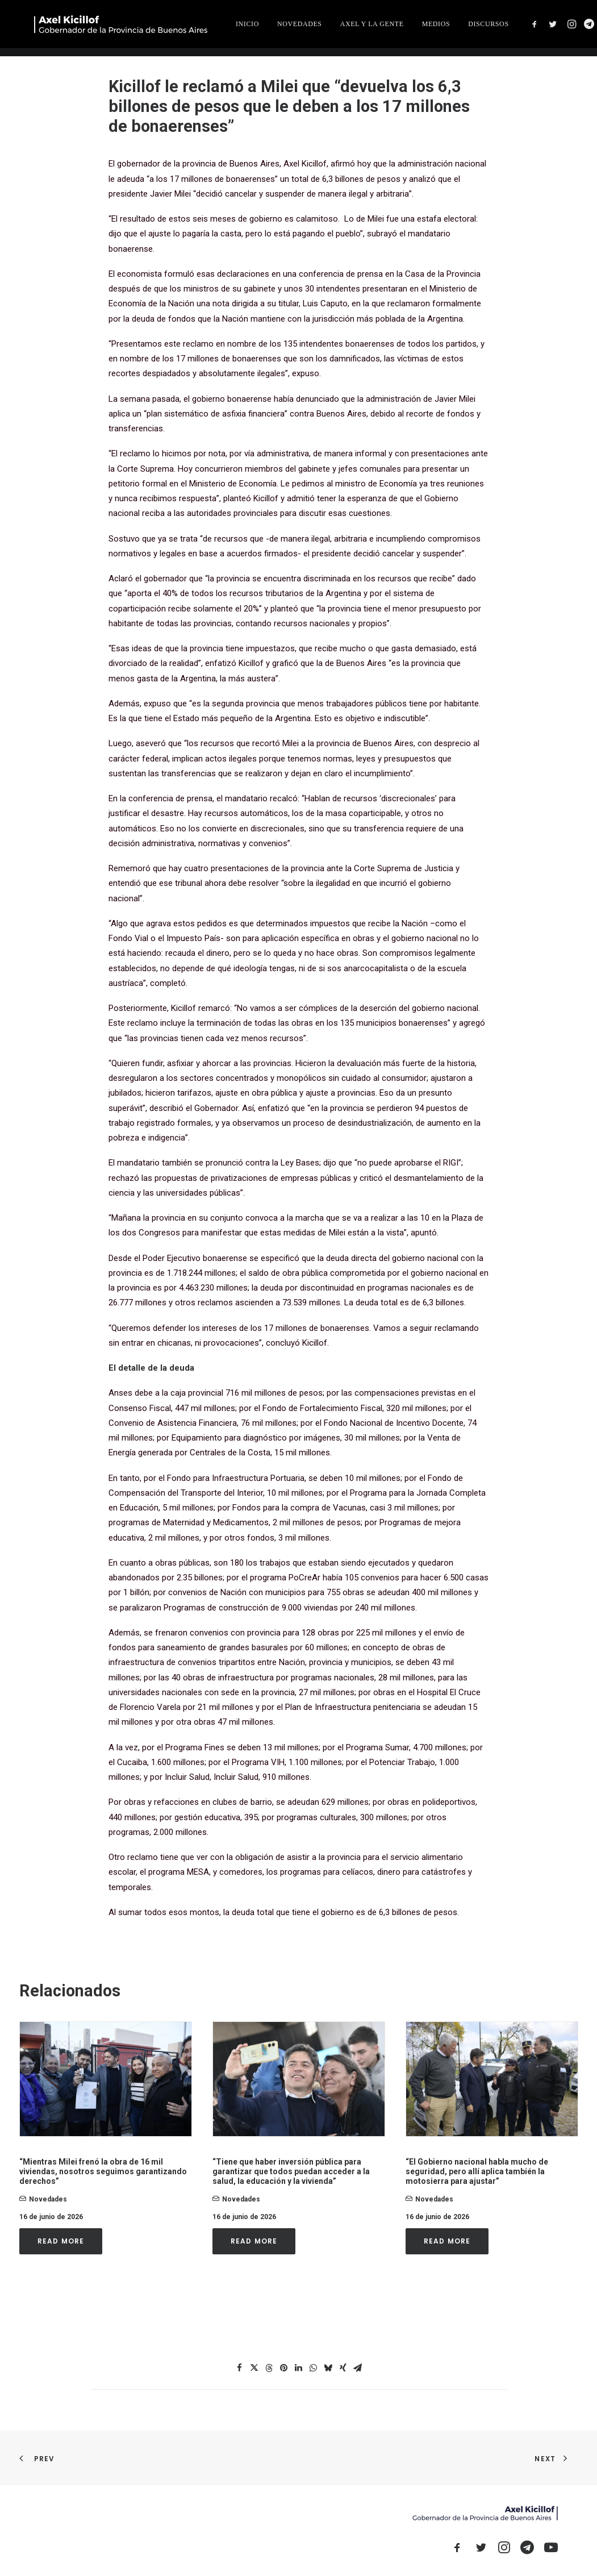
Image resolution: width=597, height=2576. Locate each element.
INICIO (315, 28)
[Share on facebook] (240, 2368)
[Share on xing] (343, 2368)
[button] (105, 2079)
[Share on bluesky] (328, 2368)
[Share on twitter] (254, 2368)
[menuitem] (315, 28)
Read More (61, 2241)
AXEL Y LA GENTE (439, 28)
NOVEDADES (366, 28)
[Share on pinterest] (284, 2368)
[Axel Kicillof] (147, 28)
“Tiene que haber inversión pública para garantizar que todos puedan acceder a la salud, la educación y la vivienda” (291, 2171)
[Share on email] (358, 2368)
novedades (48, 2199)
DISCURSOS (556, 28)
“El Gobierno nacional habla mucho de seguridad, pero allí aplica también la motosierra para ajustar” (477, 2171)
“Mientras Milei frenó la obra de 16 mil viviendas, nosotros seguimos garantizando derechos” (103, 2171)
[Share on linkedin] (299, 2368)
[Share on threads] (269, 2368)
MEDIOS (503, 28)
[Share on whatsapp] (313, 2368)
